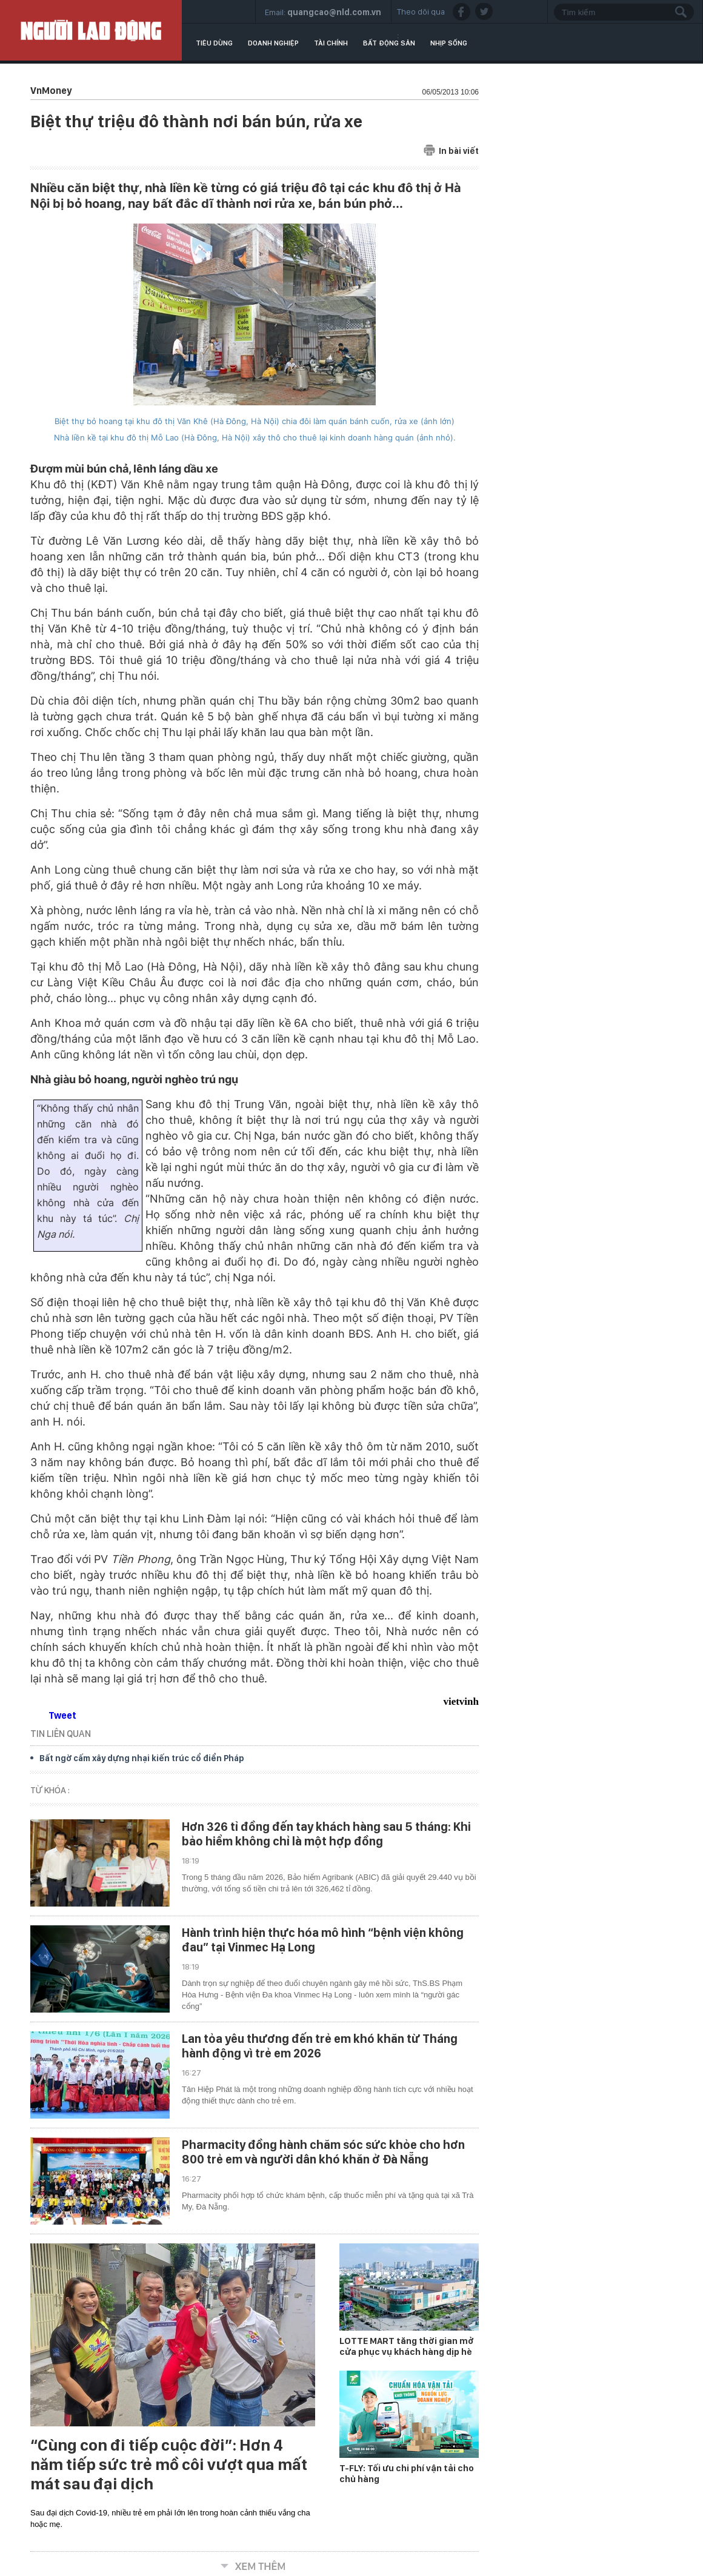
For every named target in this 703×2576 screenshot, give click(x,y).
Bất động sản (389, 43)
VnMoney (51, 90)
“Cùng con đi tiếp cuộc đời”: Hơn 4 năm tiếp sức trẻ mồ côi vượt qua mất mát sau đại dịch (168, 2464)
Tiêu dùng (214, 43)
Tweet (62, 1715)
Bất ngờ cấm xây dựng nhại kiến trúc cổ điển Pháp (141, 1758)
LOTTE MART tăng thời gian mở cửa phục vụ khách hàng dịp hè (406, 2346)
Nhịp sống (448, 43)
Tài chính (331, 43)
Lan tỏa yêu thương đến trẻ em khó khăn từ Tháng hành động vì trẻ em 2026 (320, 2045)
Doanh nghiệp (273, 43)
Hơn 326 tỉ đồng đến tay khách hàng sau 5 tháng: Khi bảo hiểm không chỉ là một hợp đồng (326, 1833)
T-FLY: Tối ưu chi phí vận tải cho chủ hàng (406, 2474)
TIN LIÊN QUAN (60, 1733)
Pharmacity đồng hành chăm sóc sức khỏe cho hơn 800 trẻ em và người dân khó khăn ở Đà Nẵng (323, 2151)
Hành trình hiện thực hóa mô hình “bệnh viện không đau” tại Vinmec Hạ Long (323, 1939)
